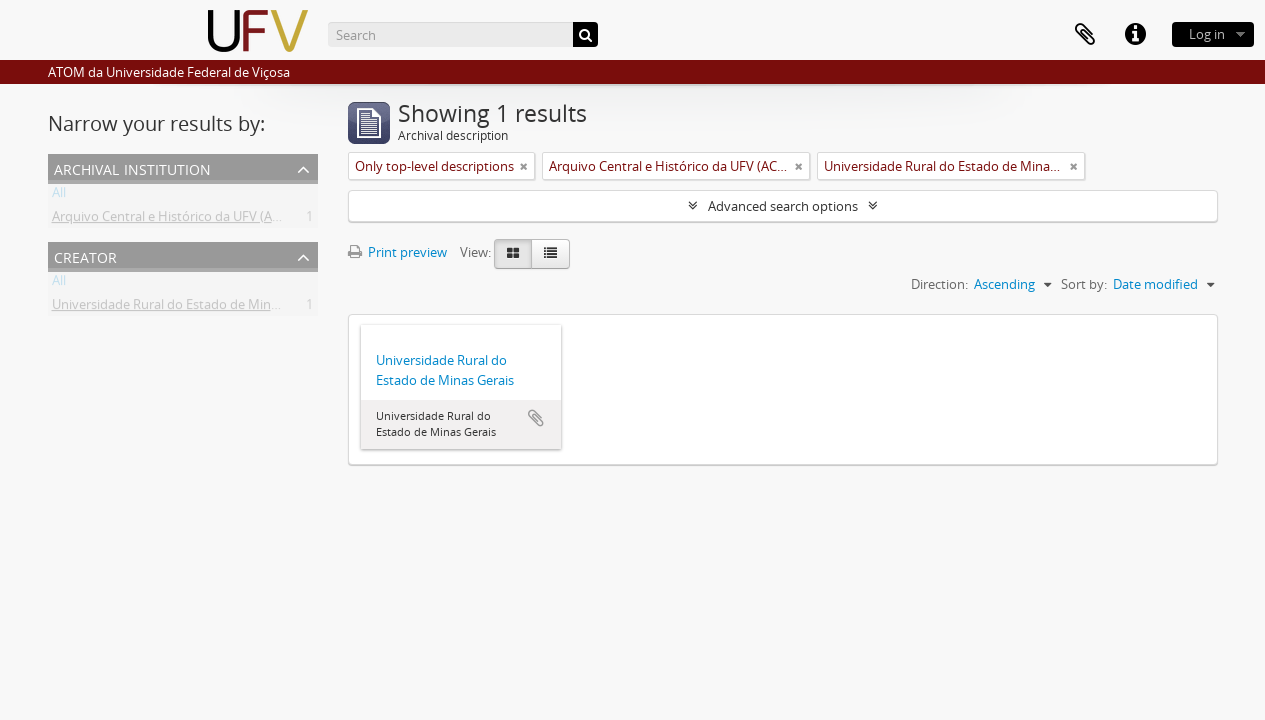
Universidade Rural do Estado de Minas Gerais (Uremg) (213, 308)
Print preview (397, 252)
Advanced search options (783, 206)
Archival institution (132, 167)
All (59, 196)
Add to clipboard (536, 418)
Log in (1207, 34)
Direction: (939, 284)
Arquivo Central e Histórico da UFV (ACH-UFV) (187, 220)
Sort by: (1084, 284)
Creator (85, 255)
